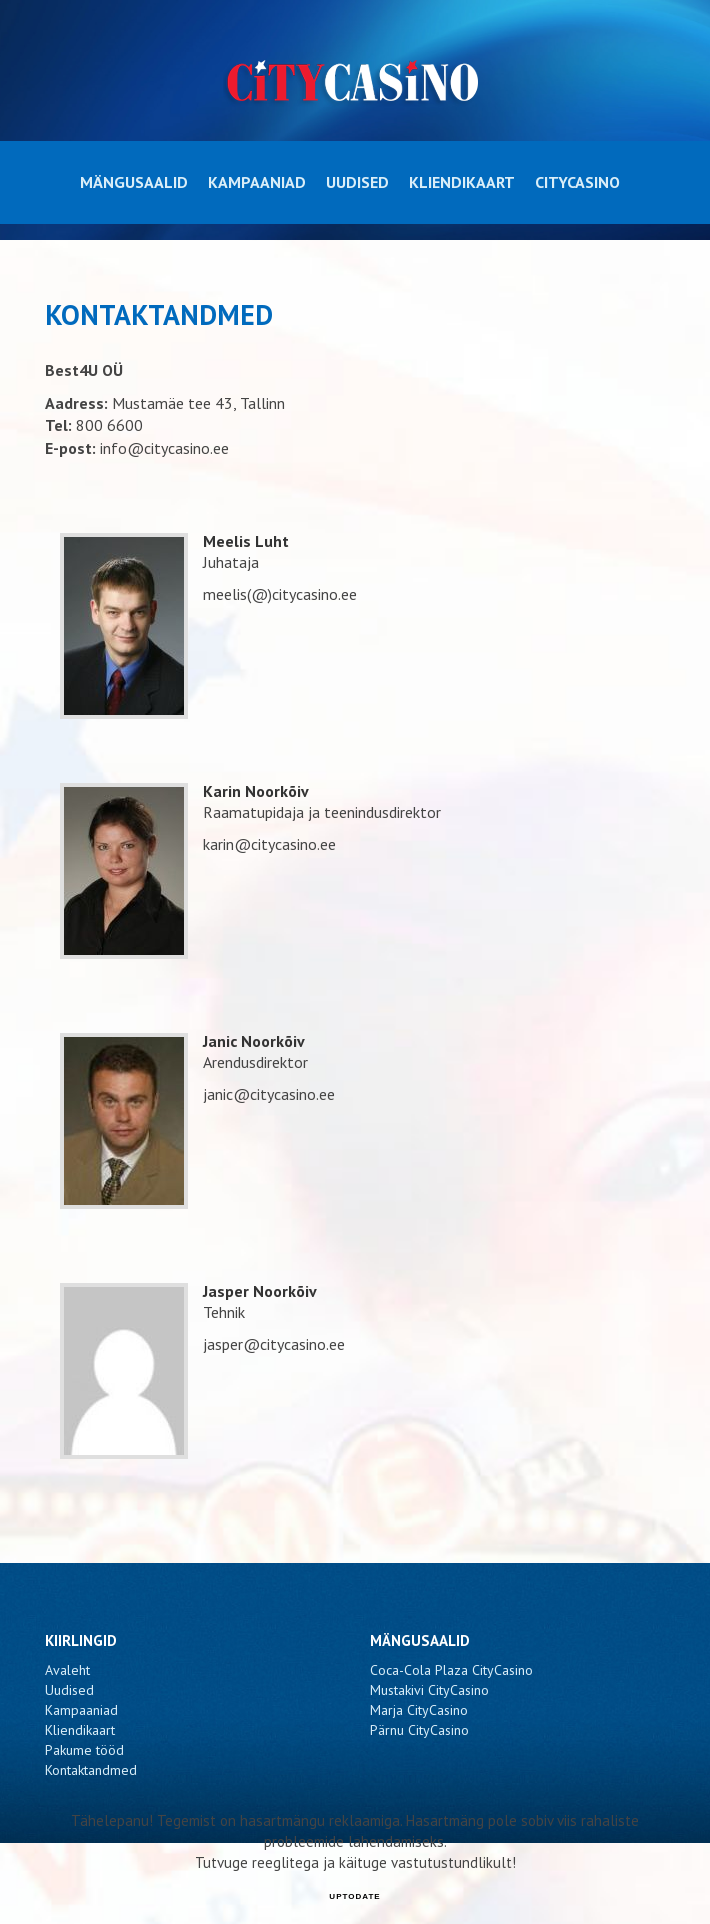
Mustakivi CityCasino (429, 1690)
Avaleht (67, 1670)
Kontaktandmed (91, 1770)
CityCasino (577, 182)
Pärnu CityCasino (419, 1730)
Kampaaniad (257, 182)
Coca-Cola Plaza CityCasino (451, 1670)
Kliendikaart (462, 182)
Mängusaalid (134, 182)
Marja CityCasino (419, 1710)
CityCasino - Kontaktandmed (355, 81)
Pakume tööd (84, 1750)
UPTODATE (354, 1896)
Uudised (357, 182)
